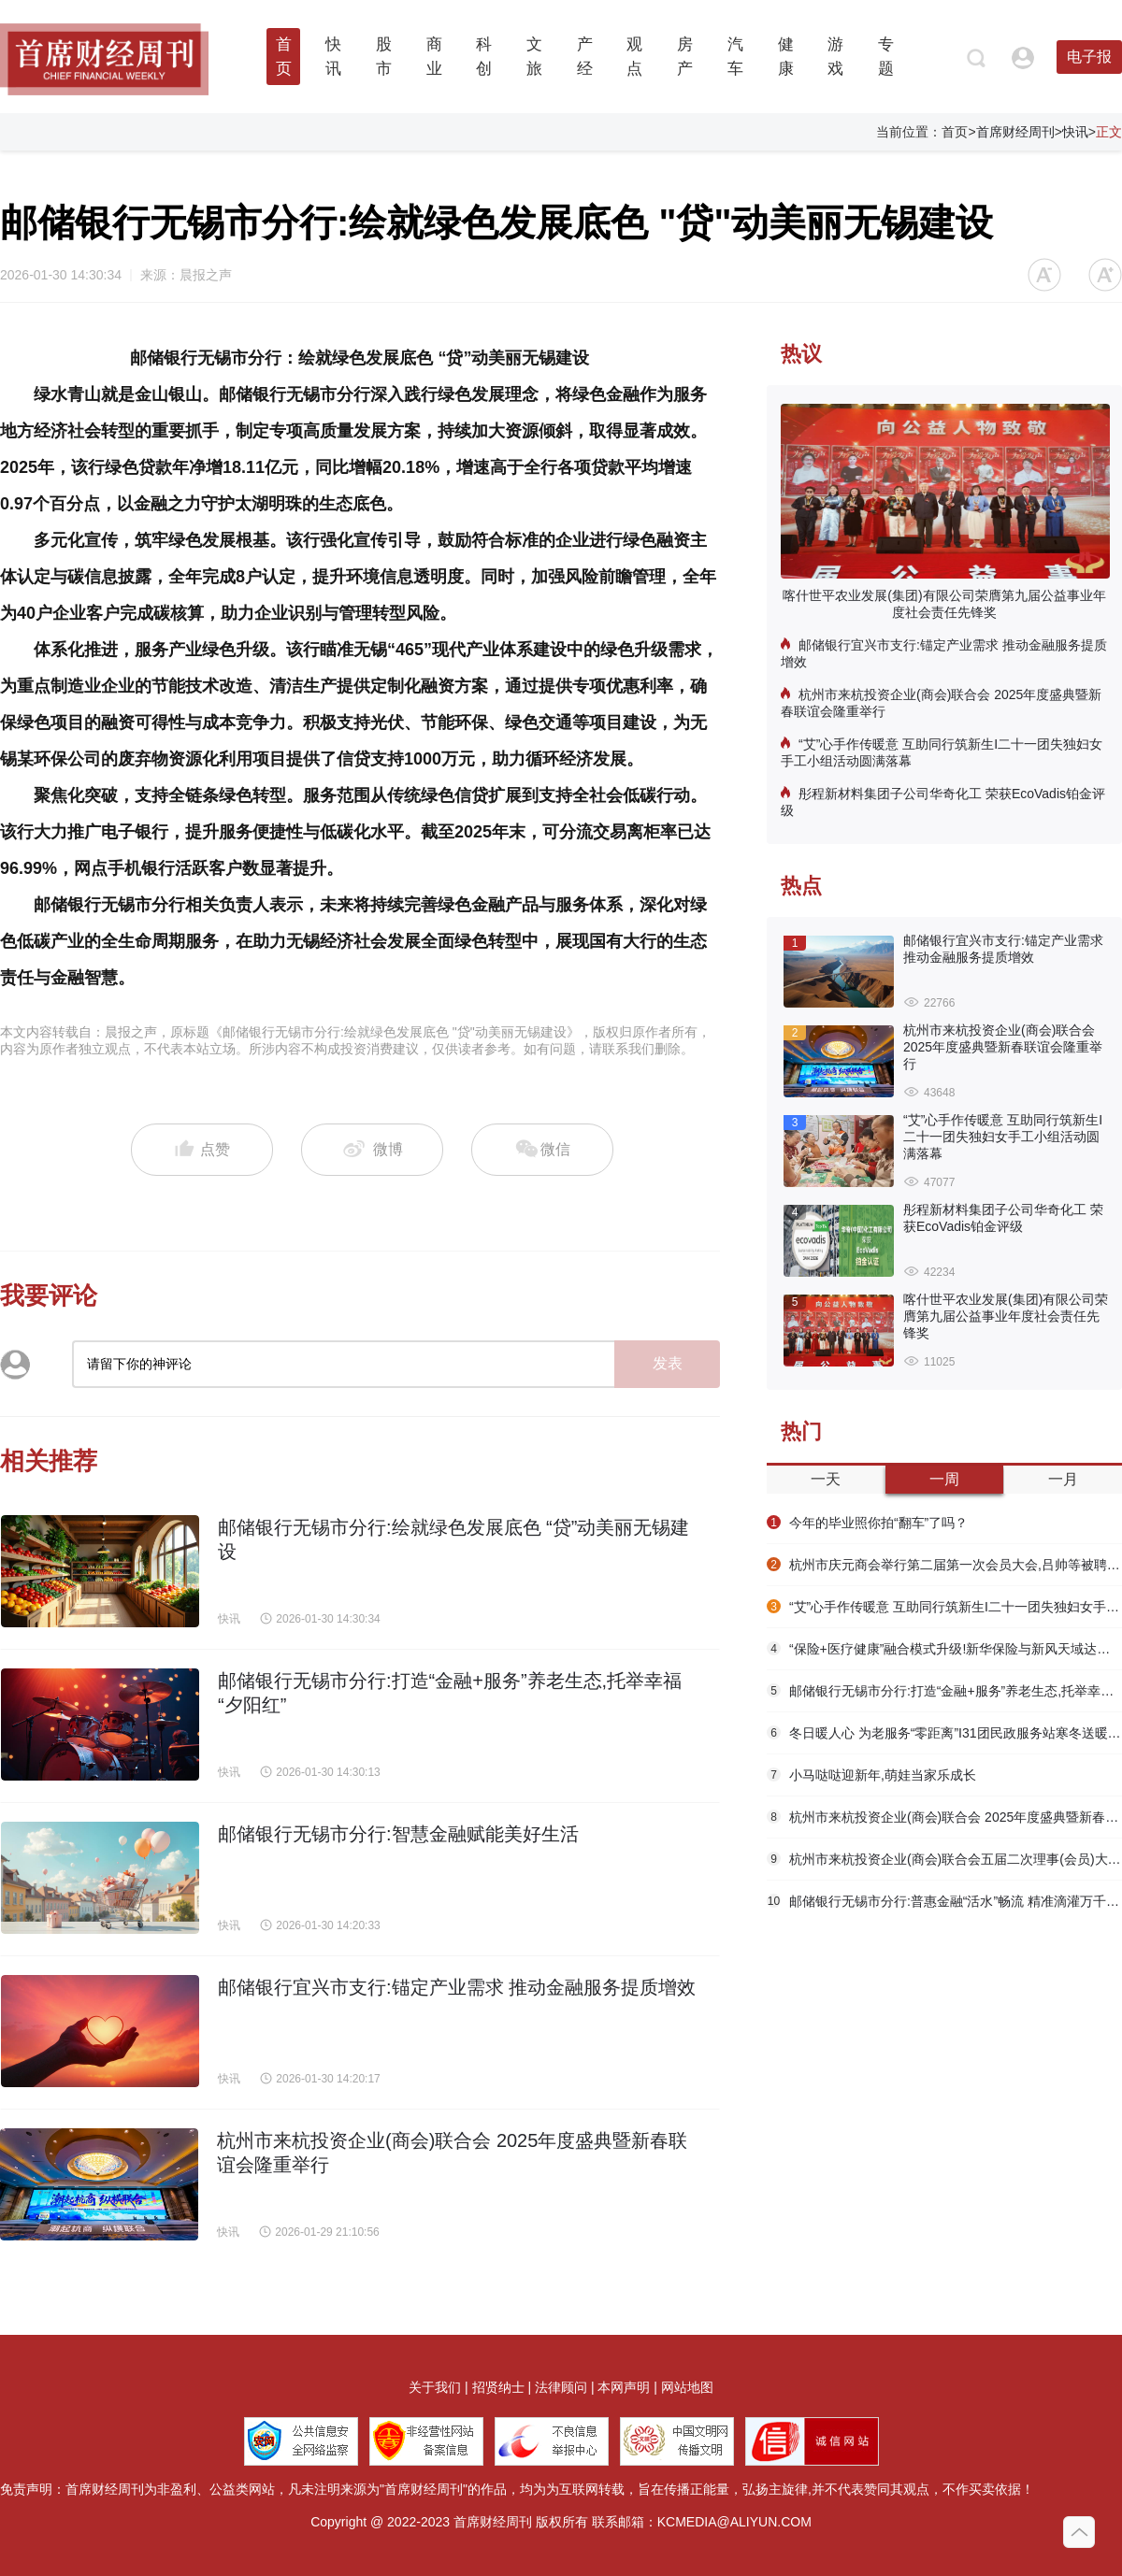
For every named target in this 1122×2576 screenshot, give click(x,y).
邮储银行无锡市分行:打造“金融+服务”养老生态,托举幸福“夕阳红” (944, 1690)
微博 (372, 1150)
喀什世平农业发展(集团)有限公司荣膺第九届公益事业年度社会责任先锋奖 (944, 604)
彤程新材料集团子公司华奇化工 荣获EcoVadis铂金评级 (943, 802)
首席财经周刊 (1015, 131)
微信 (542, 1150)
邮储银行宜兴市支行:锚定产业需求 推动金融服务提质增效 (944, 653)
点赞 (202, 1151)
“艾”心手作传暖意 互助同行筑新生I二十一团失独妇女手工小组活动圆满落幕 (941, 752)
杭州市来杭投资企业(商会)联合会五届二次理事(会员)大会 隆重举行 (944, 1859)
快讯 (1075, 131)
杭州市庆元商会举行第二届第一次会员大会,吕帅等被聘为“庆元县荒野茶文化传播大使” (944, 1564)
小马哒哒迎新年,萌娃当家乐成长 (871, 1774)
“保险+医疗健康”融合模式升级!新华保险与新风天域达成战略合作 (944, 1648)
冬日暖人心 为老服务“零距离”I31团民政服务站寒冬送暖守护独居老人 (944, 1732)
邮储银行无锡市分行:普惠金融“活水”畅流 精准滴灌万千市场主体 (944, 1901)
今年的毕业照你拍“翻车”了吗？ (867, 1522)
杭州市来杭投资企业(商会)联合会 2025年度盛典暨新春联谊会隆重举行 (941, 703)
